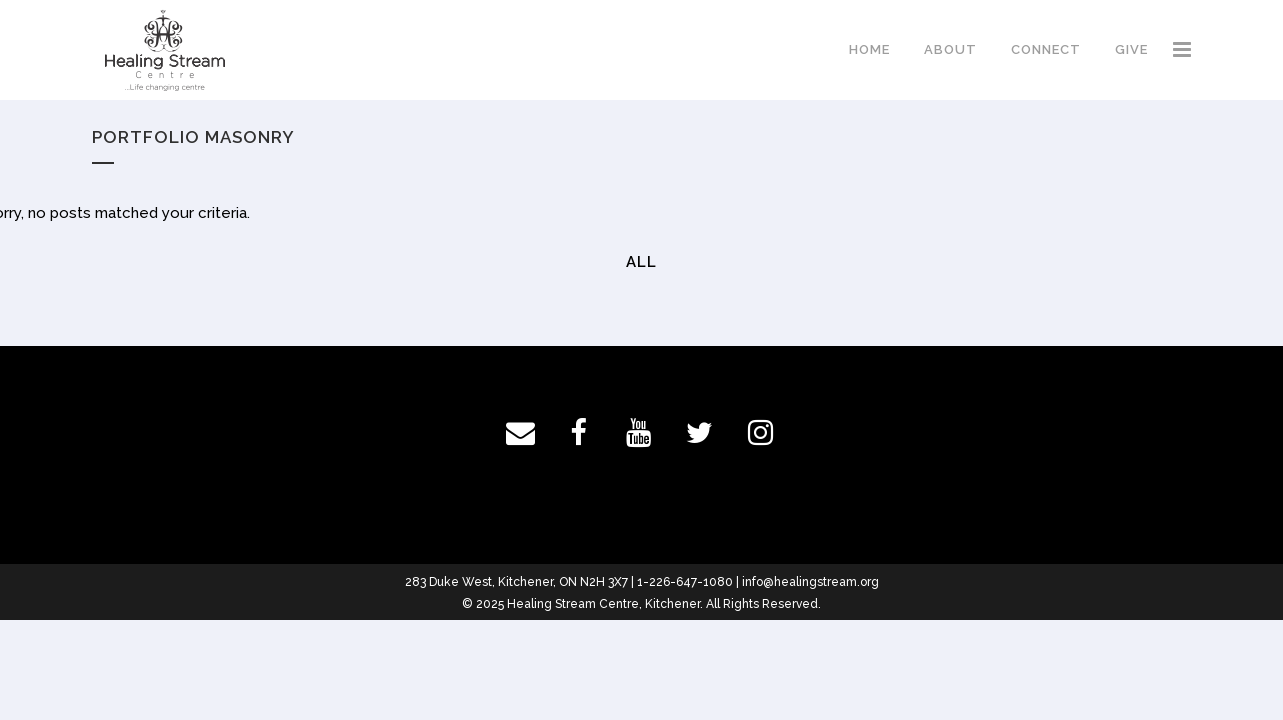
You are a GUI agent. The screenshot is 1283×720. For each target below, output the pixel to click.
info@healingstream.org (810, 582)
